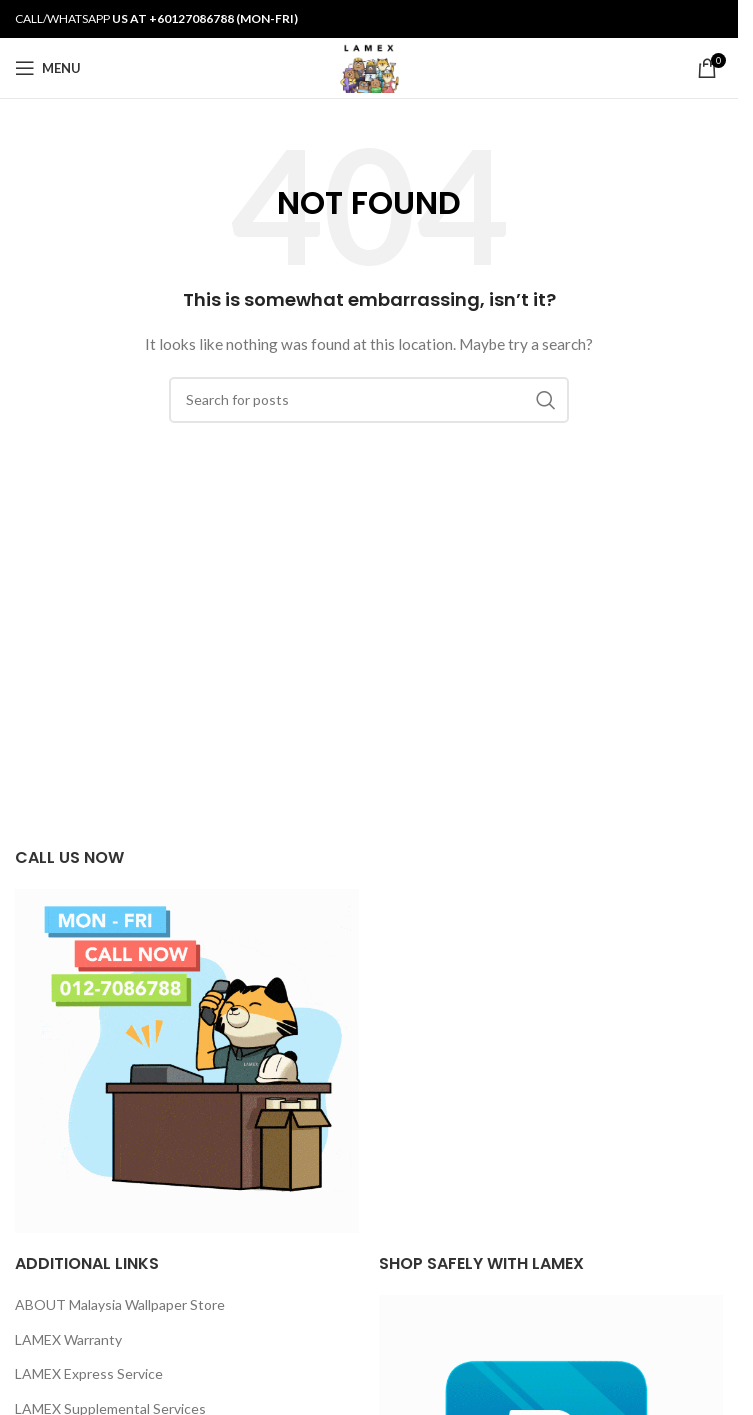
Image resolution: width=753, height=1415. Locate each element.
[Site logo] (368, 66)
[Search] (369, 400)
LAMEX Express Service (89, 1373)
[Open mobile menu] (48, 68)
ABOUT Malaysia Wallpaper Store (120, 1304)
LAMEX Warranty (68, 1339)
